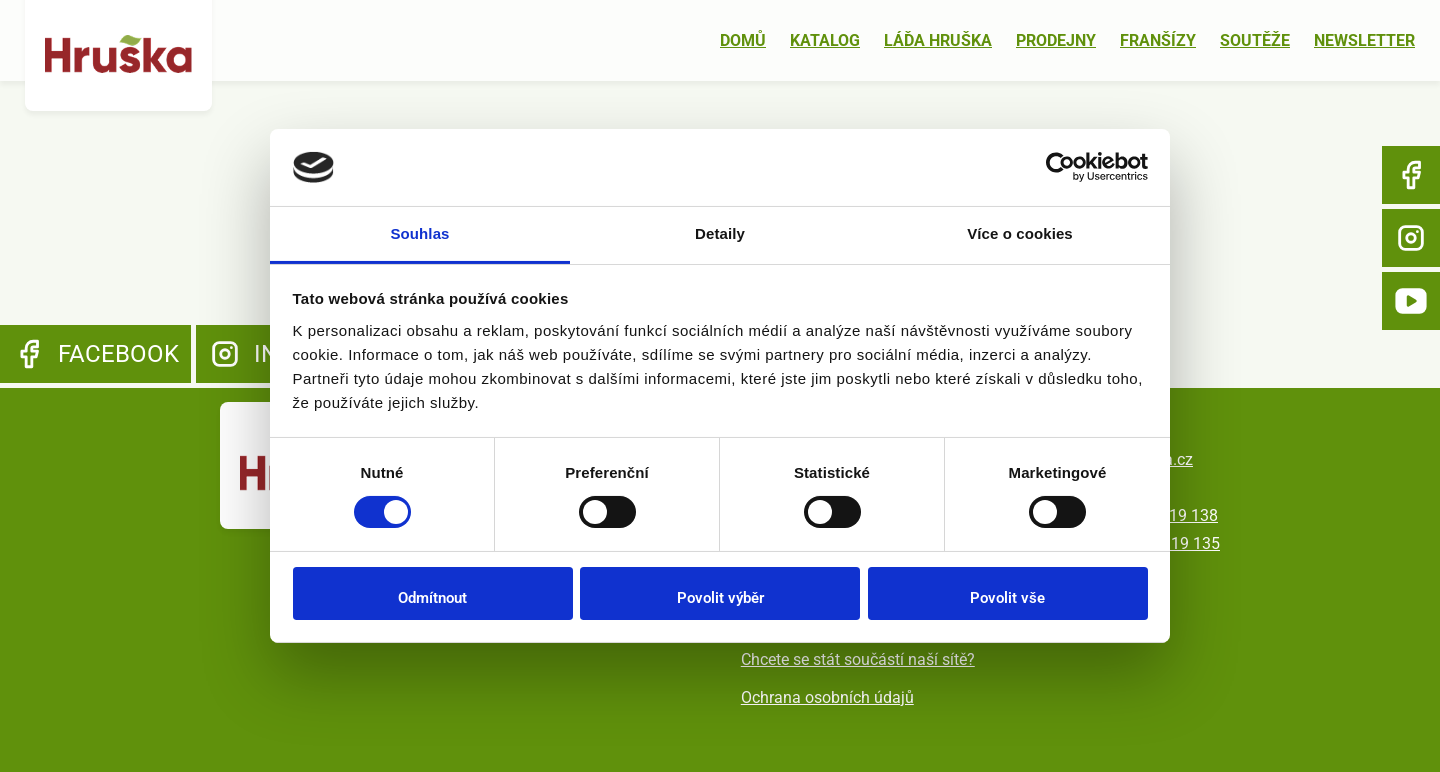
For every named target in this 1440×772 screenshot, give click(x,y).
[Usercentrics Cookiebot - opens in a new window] (1060, 167)
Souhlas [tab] (419, 233)
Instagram (1411, 238)
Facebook (1411, 175)
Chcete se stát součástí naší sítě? (858, 659)
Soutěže (1255, 40)
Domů (743, 40)
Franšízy (1158, 40)
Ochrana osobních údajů (827, 697)
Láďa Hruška (938, 40)
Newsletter (1364, 40)
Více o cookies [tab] (1020, 233)
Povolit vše (1007, 598)
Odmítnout (432, 598)
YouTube (1411, 301)
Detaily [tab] (720, 233)
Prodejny (1056, 40)
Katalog (825, 40)
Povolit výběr (720, 598)
